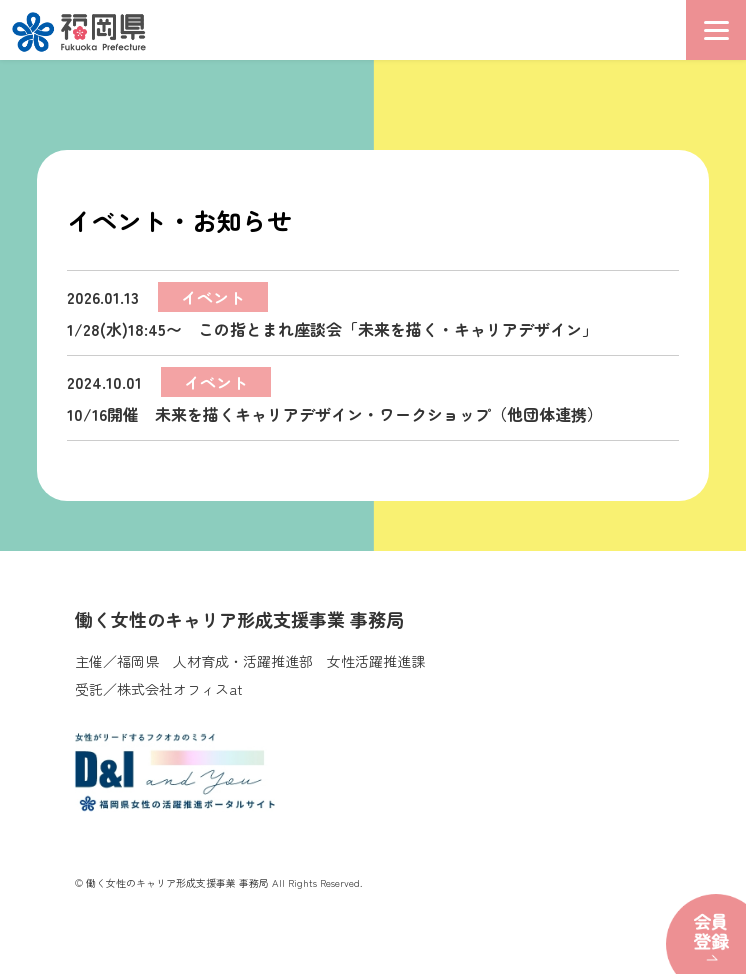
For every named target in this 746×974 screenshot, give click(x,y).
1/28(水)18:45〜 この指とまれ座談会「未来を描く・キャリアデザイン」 (332, 311)
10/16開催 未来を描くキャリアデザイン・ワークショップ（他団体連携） (335, 396)
